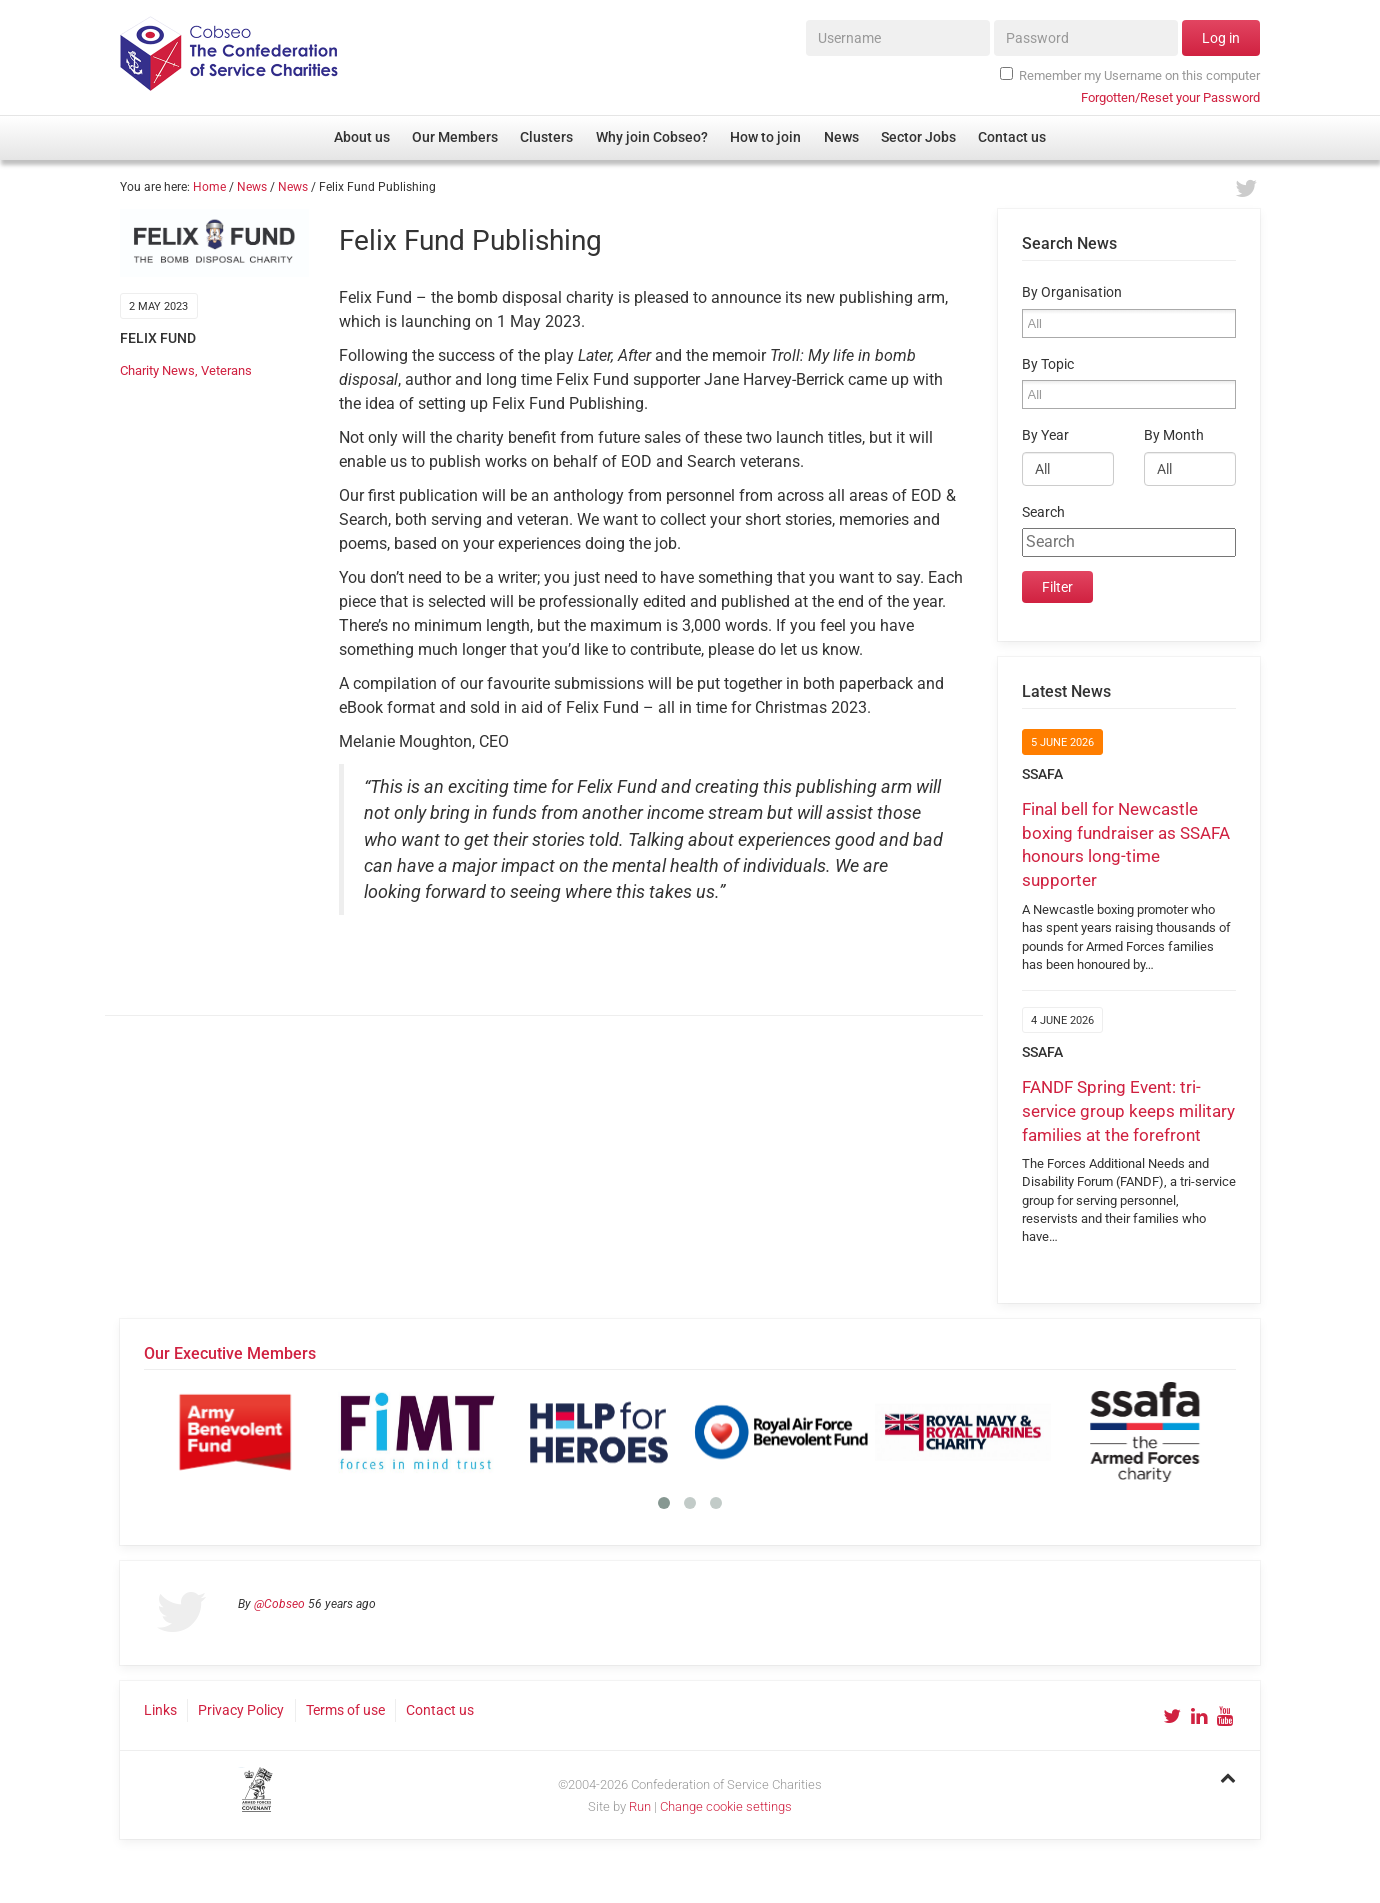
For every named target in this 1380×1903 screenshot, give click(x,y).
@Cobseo (279, 1604)
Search (1043, 512)
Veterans (226, 370)
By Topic (1048, 364)
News (252, 187)
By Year (1045, 435)
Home (209, 187)
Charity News (157, 370)
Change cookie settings (726, 1806)
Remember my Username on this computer (1130, 75)
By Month (1174, 435)
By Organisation (1072, 292)
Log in (1221, 38)
